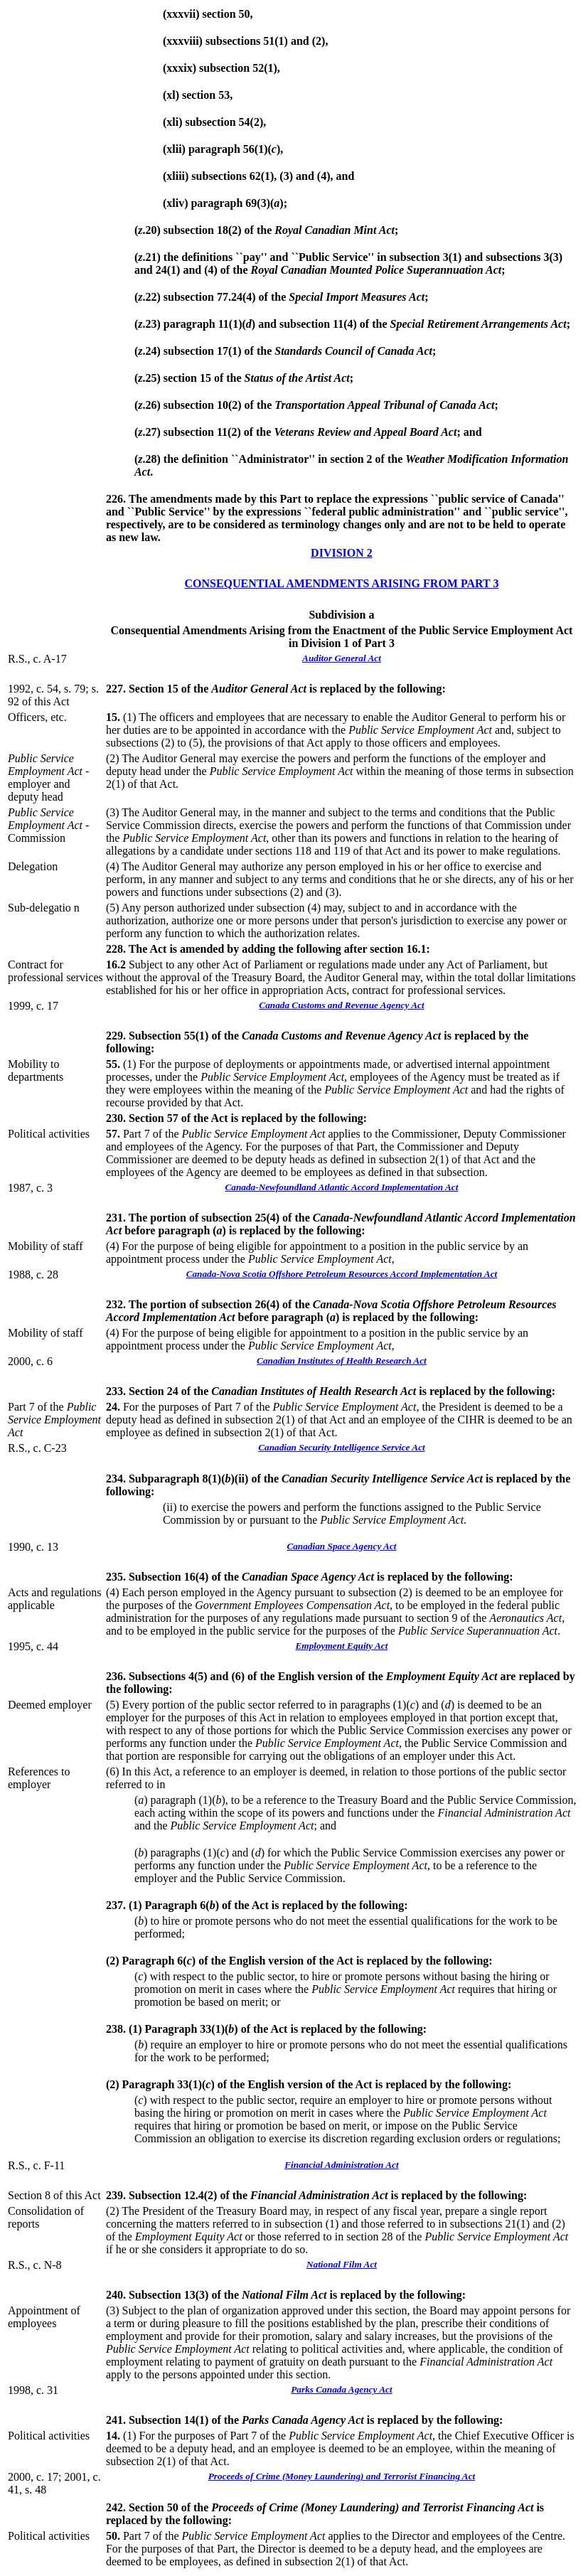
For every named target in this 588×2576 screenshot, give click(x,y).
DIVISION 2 (342, 553)
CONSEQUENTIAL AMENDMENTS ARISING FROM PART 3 (341, 583)
